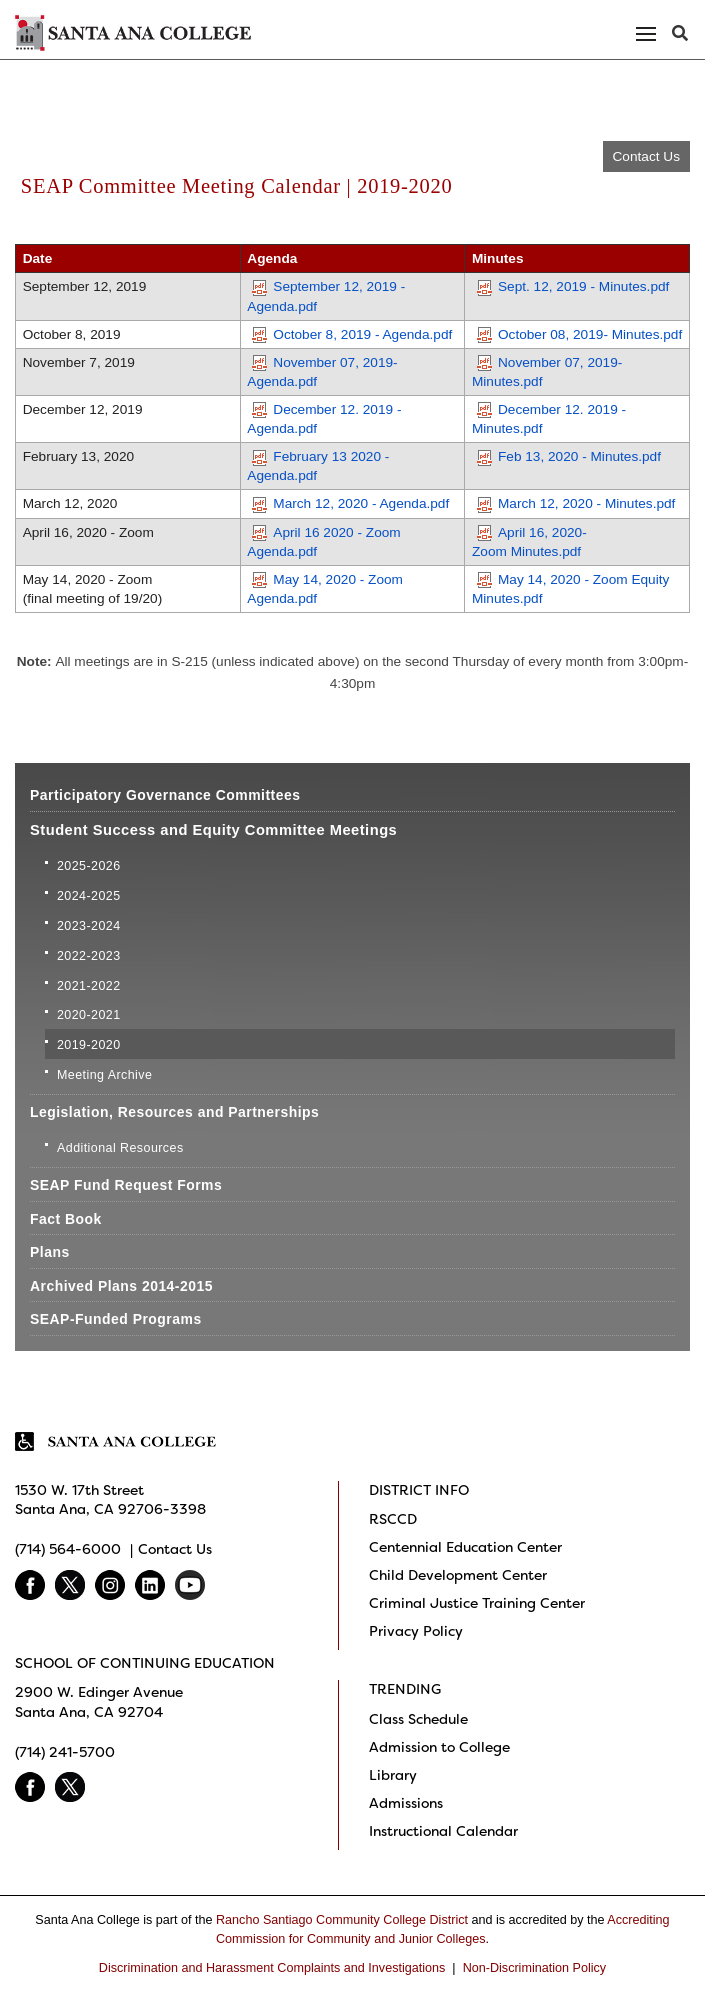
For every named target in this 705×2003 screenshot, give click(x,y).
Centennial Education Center (465, 1547)
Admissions (406, 1803)
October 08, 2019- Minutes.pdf (579, 334)
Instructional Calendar (443, 1831)
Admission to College (439, 1747)
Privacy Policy (416, 1631)
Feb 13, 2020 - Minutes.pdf (569, 456)
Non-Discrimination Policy (534, 1968)
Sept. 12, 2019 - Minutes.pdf (573, 286)
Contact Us (646, 156)
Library (393, 1775)
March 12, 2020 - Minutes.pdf (576, 503)
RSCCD (393, 1519)
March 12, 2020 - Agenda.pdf (350, 503)
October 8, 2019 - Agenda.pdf (352, 334)
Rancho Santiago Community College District (342, 1920)
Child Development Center (458, 1575)
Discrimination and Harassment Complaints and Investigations (272, 1968)
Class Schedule (418, 1719)
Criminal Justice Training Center (477, 1603)
